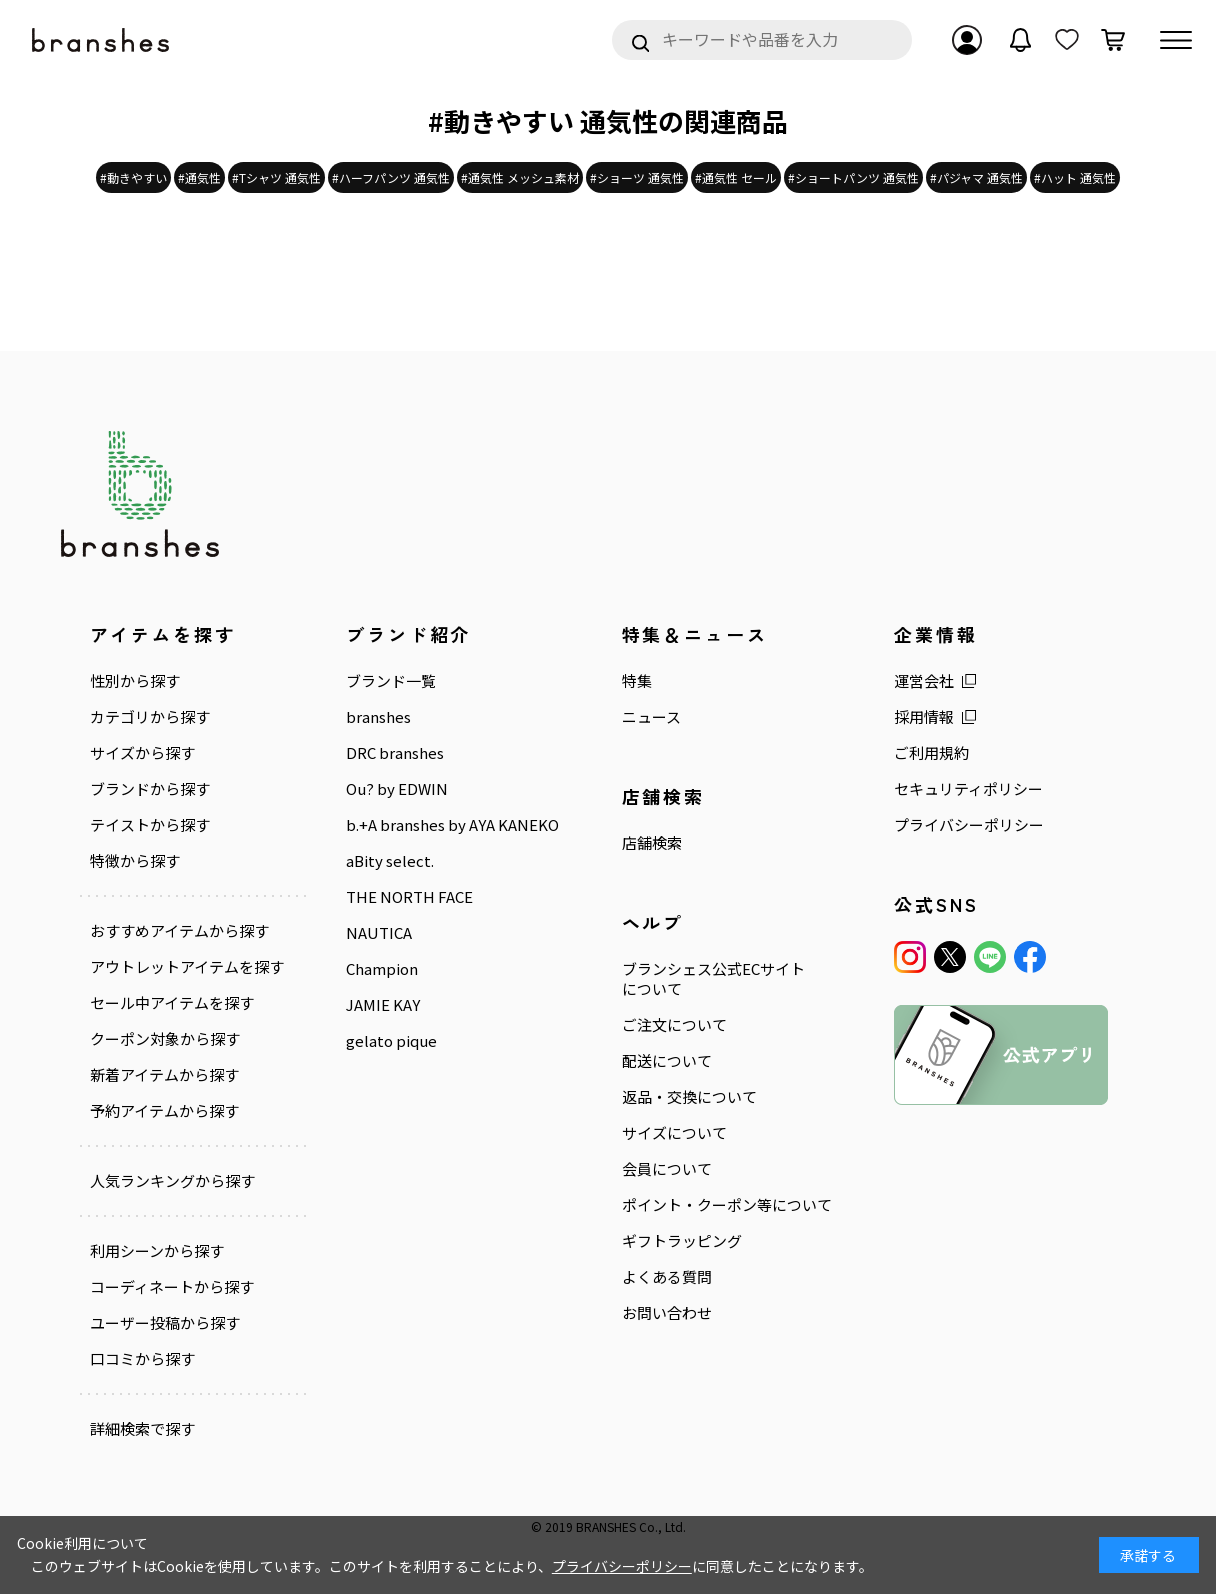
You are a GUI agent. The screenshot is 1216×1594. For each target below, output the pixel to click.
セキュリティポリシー (968, 789)
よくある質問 (667, 1277)
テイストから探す (150, 825)
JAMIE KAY (383, 1005)
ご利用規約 (931, 753)
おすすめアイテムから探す (179, 931)
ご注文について (674, 1025)
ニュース (651, 717)
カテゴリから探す (150, 717)
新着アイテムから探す (164, 1075)
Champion (382, 969)
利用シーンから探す (157, 1251)
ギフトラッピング (682, 1241)
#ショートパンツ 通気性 (853, 177)
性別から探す (135, 681)
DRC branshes (395, 753)
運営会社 (924, 681)
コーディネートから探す (172, 1287)
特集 (637, 681)
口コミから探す (142, 1359)
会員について (667, 1169)
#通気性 (199, 177)
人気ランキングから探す (172, 1181)
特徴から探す (135, 861)
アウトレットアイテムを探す (187, 967)
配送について (667, 1061)
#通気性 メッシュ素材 (520, 177)
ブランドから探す (150, 789)
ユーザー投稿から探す (165, 1323)
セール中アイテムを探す (172, 1003)
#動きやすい (133, 177)
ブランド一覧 (391, 681)
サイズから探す (142, 753)
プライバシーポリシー (969, 825)
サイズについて (674, 1133)
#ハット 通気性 (1075, 177)
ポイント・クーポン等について (727, 1205)
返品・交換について (689, 1097)
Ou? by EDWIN (397, 789)
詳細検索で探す (142, 1429)
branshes (378, 717)
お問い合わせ (667, 1313)
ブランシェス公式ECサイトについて (713, 979)
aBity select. (390, 861)
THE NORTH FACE (409, 897)
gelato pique (391, 1041)
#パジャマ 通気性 (976, 177)
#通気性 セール (736, 177)
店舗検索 (652, 843)
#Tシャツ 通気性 (276, 177)
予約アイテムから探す (164, 1111)
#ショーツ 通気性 (637, 177)
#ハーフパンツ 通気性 (391, 177)
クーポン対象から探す (165, 1039)
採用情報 (924, 717)
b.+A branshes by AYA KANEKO (452, 825)
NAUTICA (379, 933)
